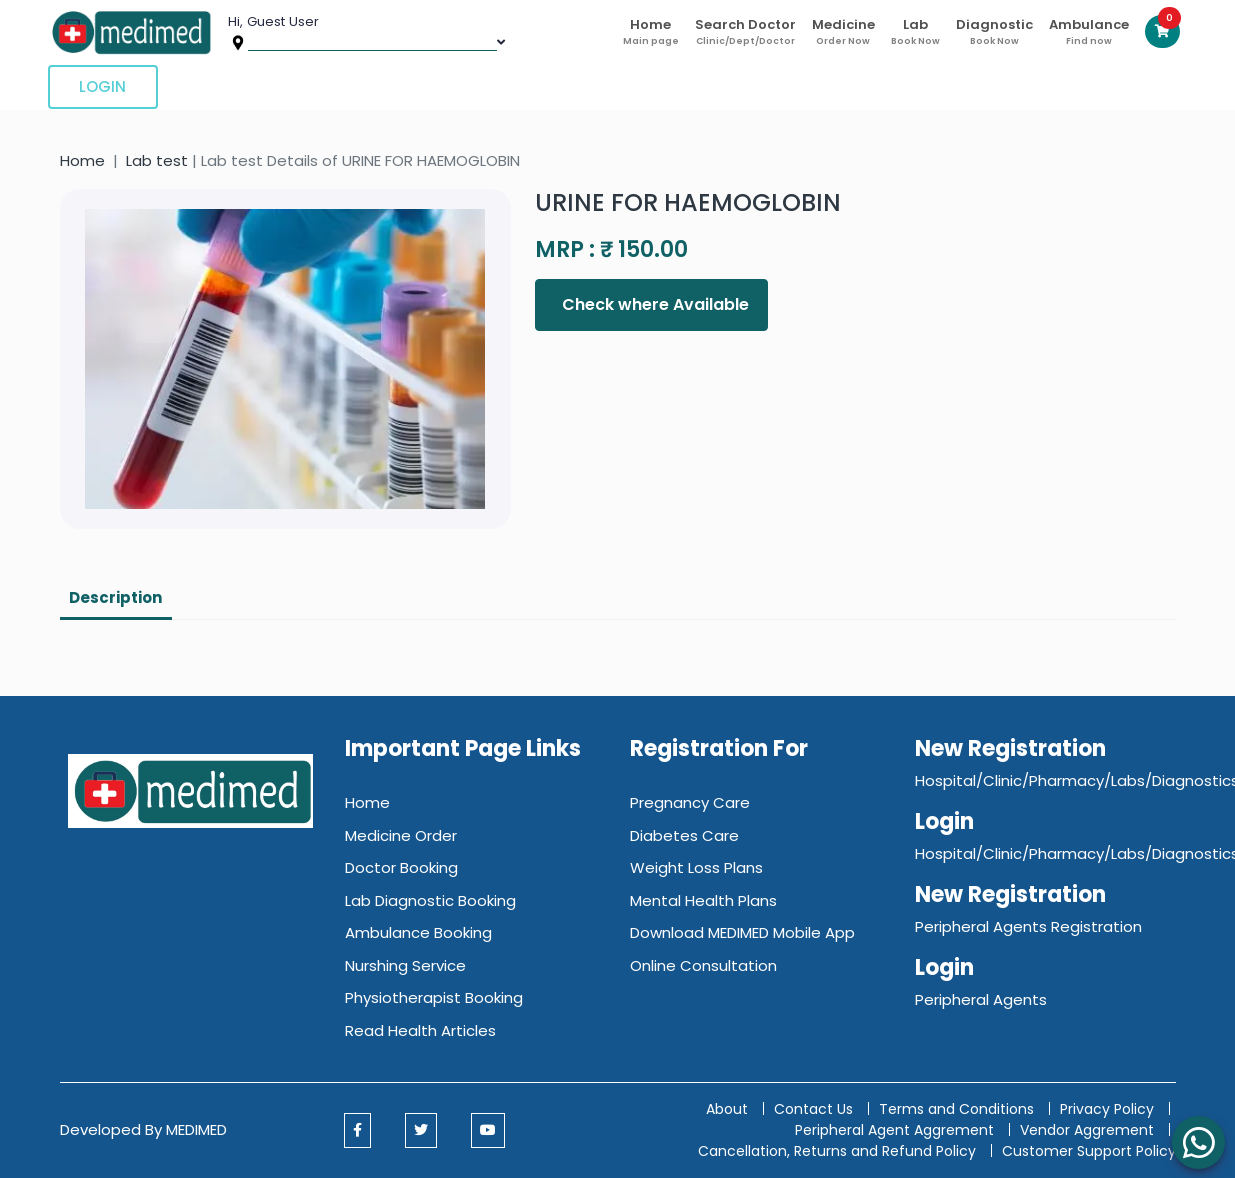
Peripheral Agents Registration (1028, 926)
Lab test (157, 160)
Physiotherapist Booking (434, 997)
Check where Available (653, 304)
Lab (915, 31)
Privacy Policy (1107, 1109)
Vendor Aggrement (1089, 1130)
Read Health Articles (420, 1030)
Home (651, 31)
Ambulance (1089, 31)
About (727, 1109)
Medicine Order (401, 835)
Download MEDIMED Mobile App (742, 932)
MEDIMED (196, 1129)
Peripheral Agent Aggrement (896, 1130)
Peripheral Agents (981, 999)
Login (102, 86)
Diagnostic (994, 31)
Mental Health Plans (703, 900)
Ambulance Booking (418, 932)
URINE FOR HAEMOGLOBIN (688, 202)
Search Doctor (745, 31)
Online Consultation (703, 965)
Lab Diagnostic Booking (430, 900)
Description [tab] (115, 597)
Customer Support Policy (1089, 1151)
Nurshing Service (405, 965)
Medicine (843, 31)
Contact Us (813, 1109)
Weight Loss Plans (696, 867)
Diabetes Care (684, 835)
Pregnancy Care (690, 802)
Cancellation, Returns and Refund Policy (839, 1151)
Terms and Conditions (956, 1109)
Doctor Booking (401, 867)
